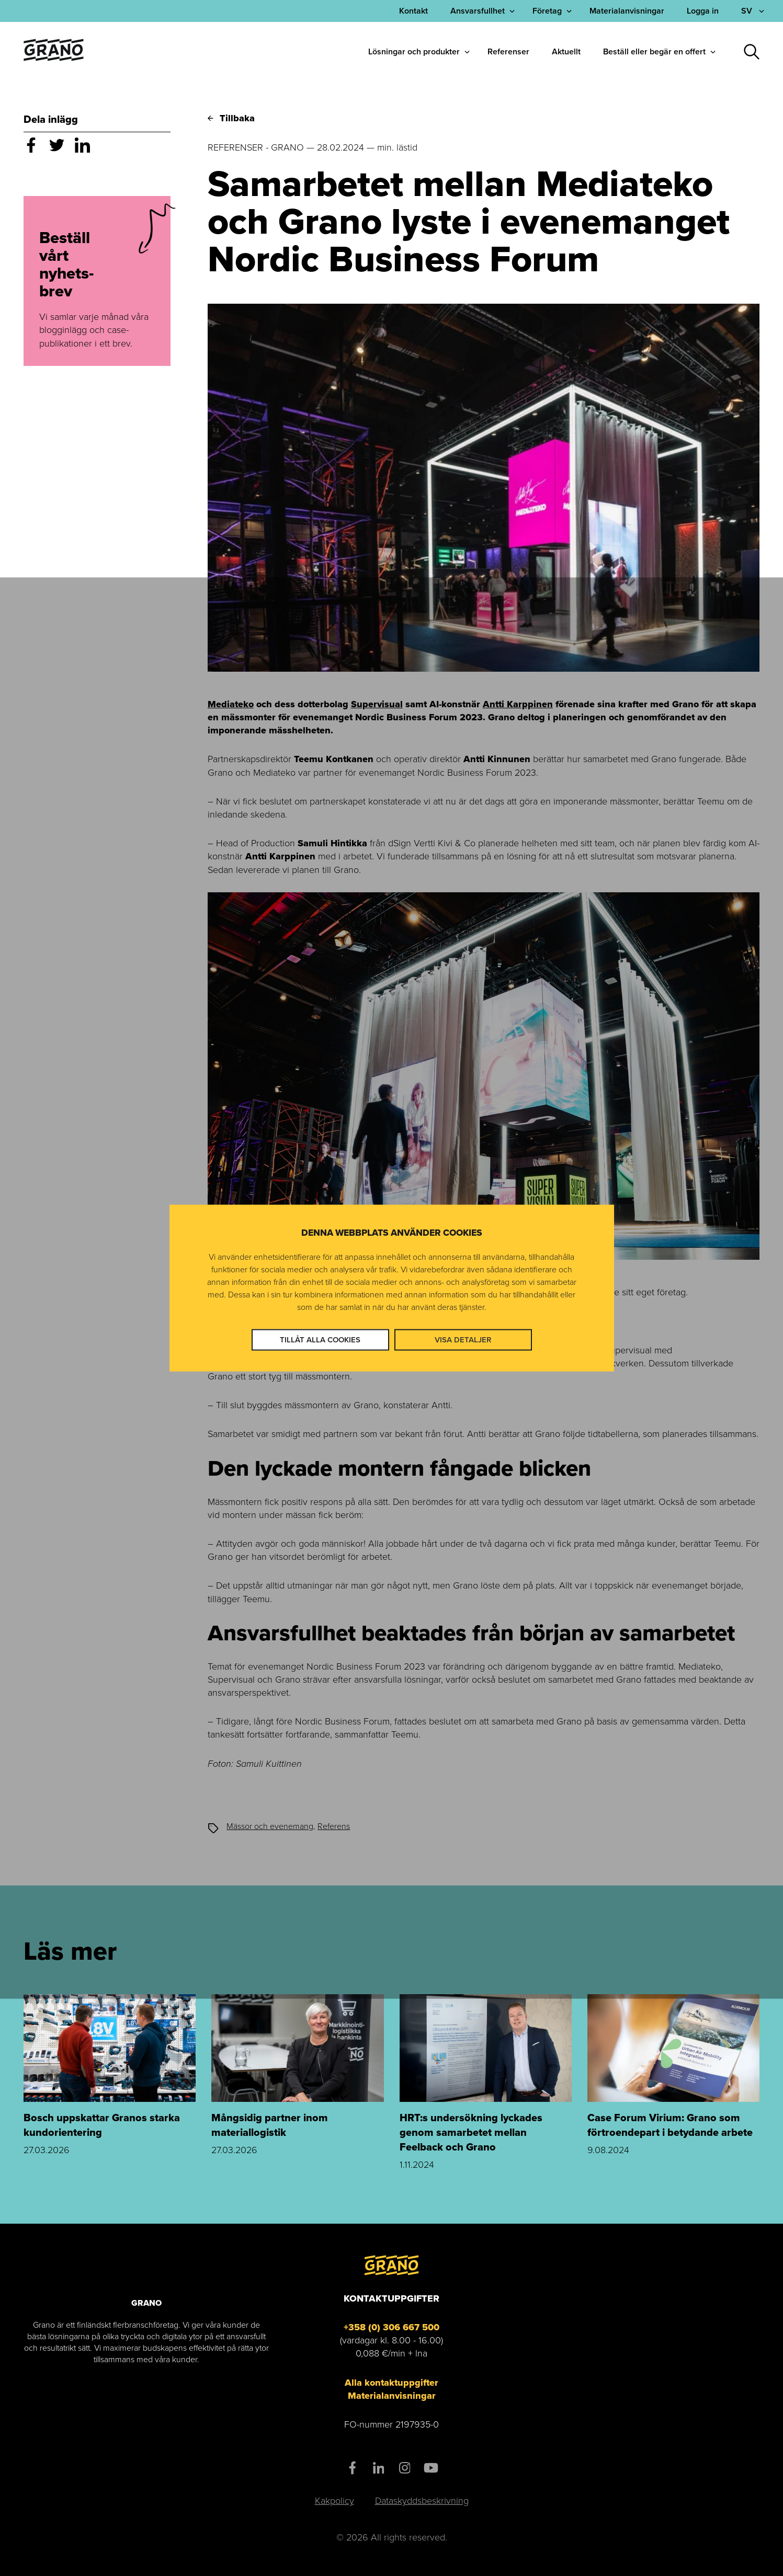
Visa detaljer (463, 1339)
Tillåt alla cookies (320, 1339)
